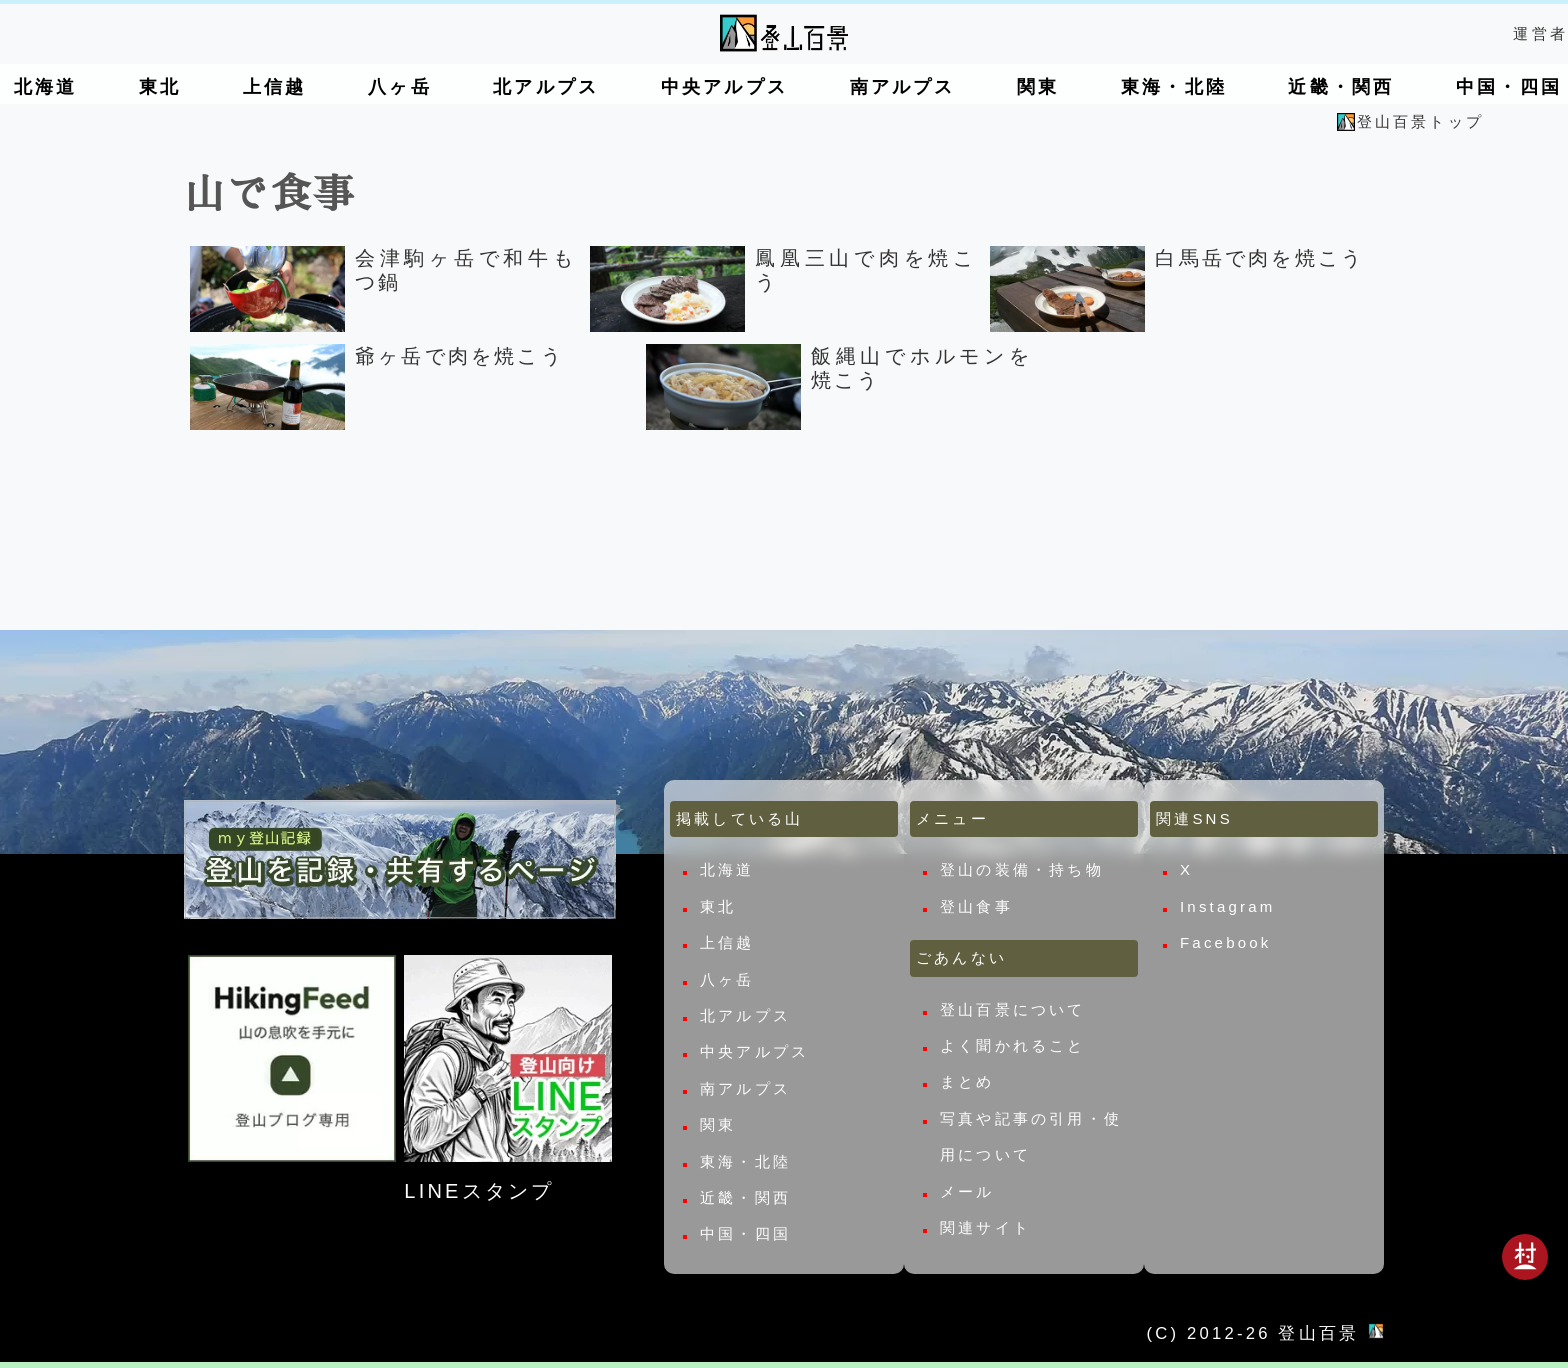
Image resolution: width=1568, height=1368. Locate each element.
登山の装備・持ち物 (1022, 870)
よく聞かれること (1013, 1045)
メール (967, 1191)
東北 (160, 87)
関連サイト (985, 1227)
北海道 (46, 87)
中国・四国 (1509, 87)
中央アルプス (724, 87)
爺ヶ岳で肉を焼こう (459, 356)
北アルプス (546, 87)
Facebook (1225, 942)
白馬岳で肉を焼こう (1259, 258)
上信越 (275, 87)
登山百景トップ (1420, 121)
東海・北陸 (1174, 87)
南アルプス (903, 87)
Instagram (1228, 906)
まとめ (967, 1082)
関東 (1038, 87)
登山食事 (976, 906)
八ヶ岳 (400, 87)
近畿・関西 (1341, 87)
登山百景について (1013, 1009)
